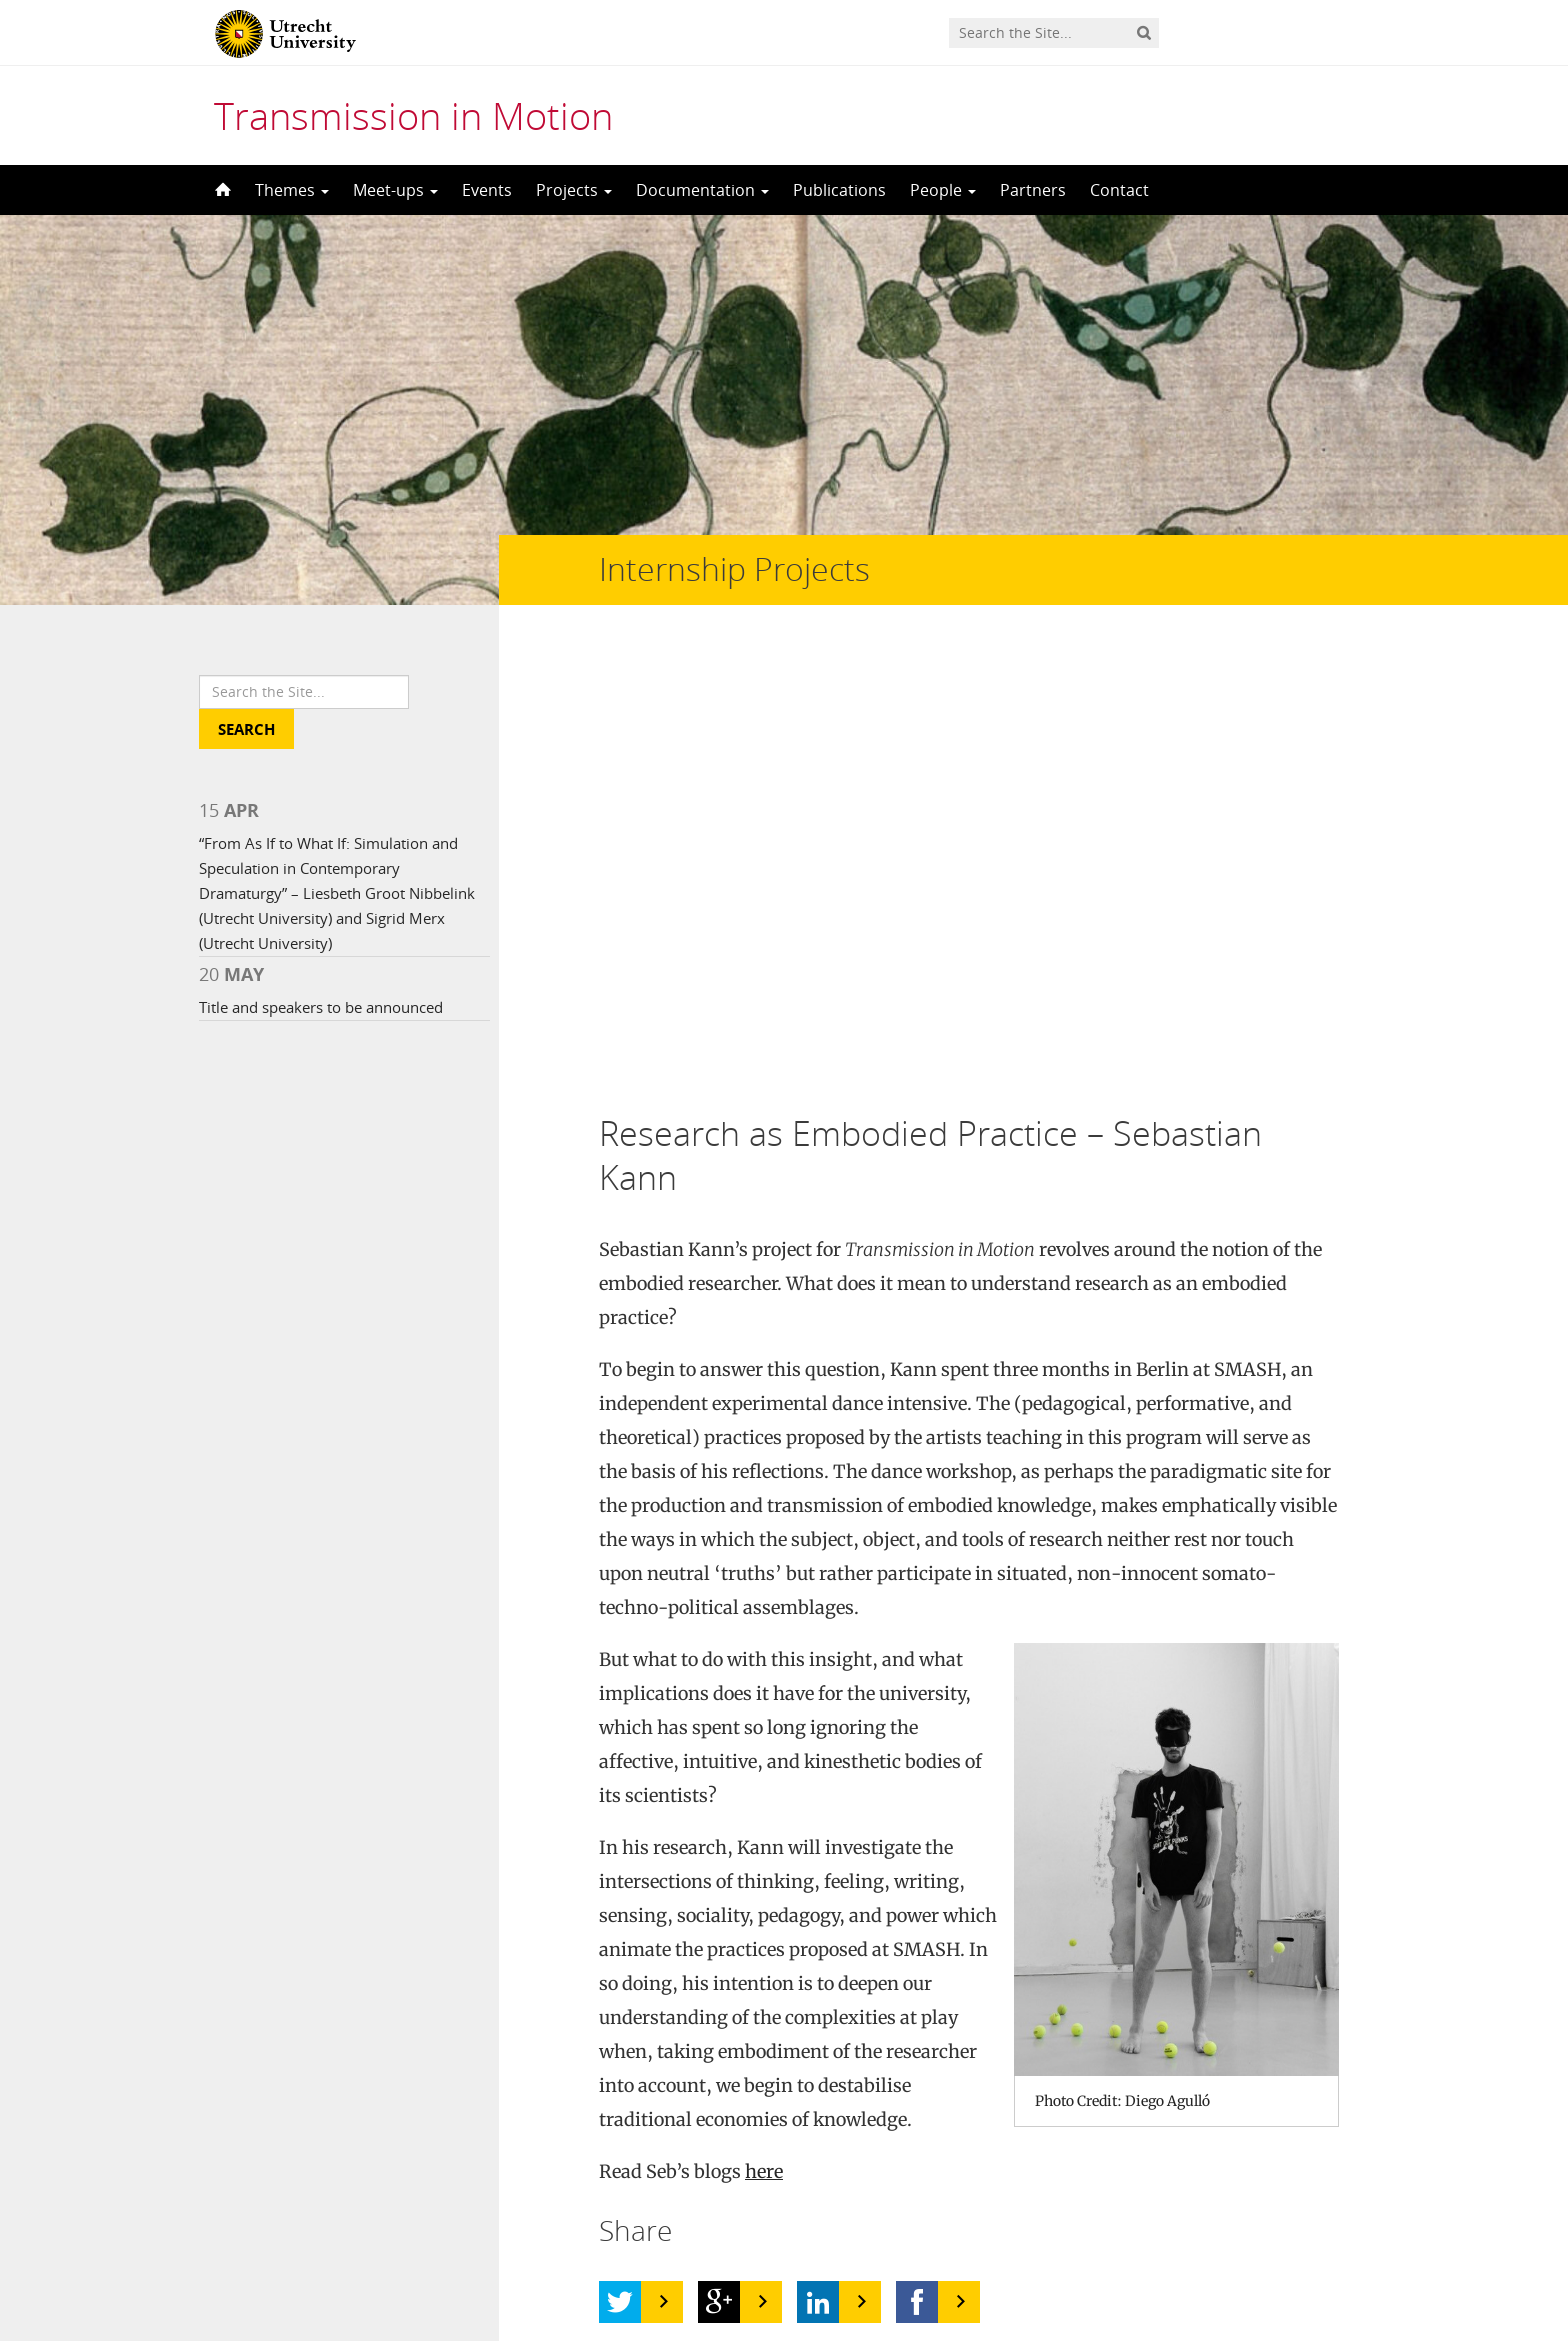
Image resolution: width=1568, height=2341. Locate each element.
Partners (1033, 190)
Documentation (702, 190)
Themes (292, 190)
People (943, 190)
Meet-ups (395, 190)
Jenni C (427, 2061)
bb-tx (756, 2095)
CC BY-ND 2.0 (650, 2095)
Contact (1119, 190)
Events (487, 190)
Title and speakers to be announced (321, 1007)
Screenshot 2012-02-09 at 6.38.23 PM (1092, 2095)
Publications (839, 190)
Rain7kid (764, 2061)
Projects (574, 190)
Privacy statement (1279, 2251)
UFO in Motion (301, 2061)
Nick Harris (393, 2095)
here (764, 1725)
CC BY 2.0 (654, 2061)
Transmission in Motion (413, 115)
